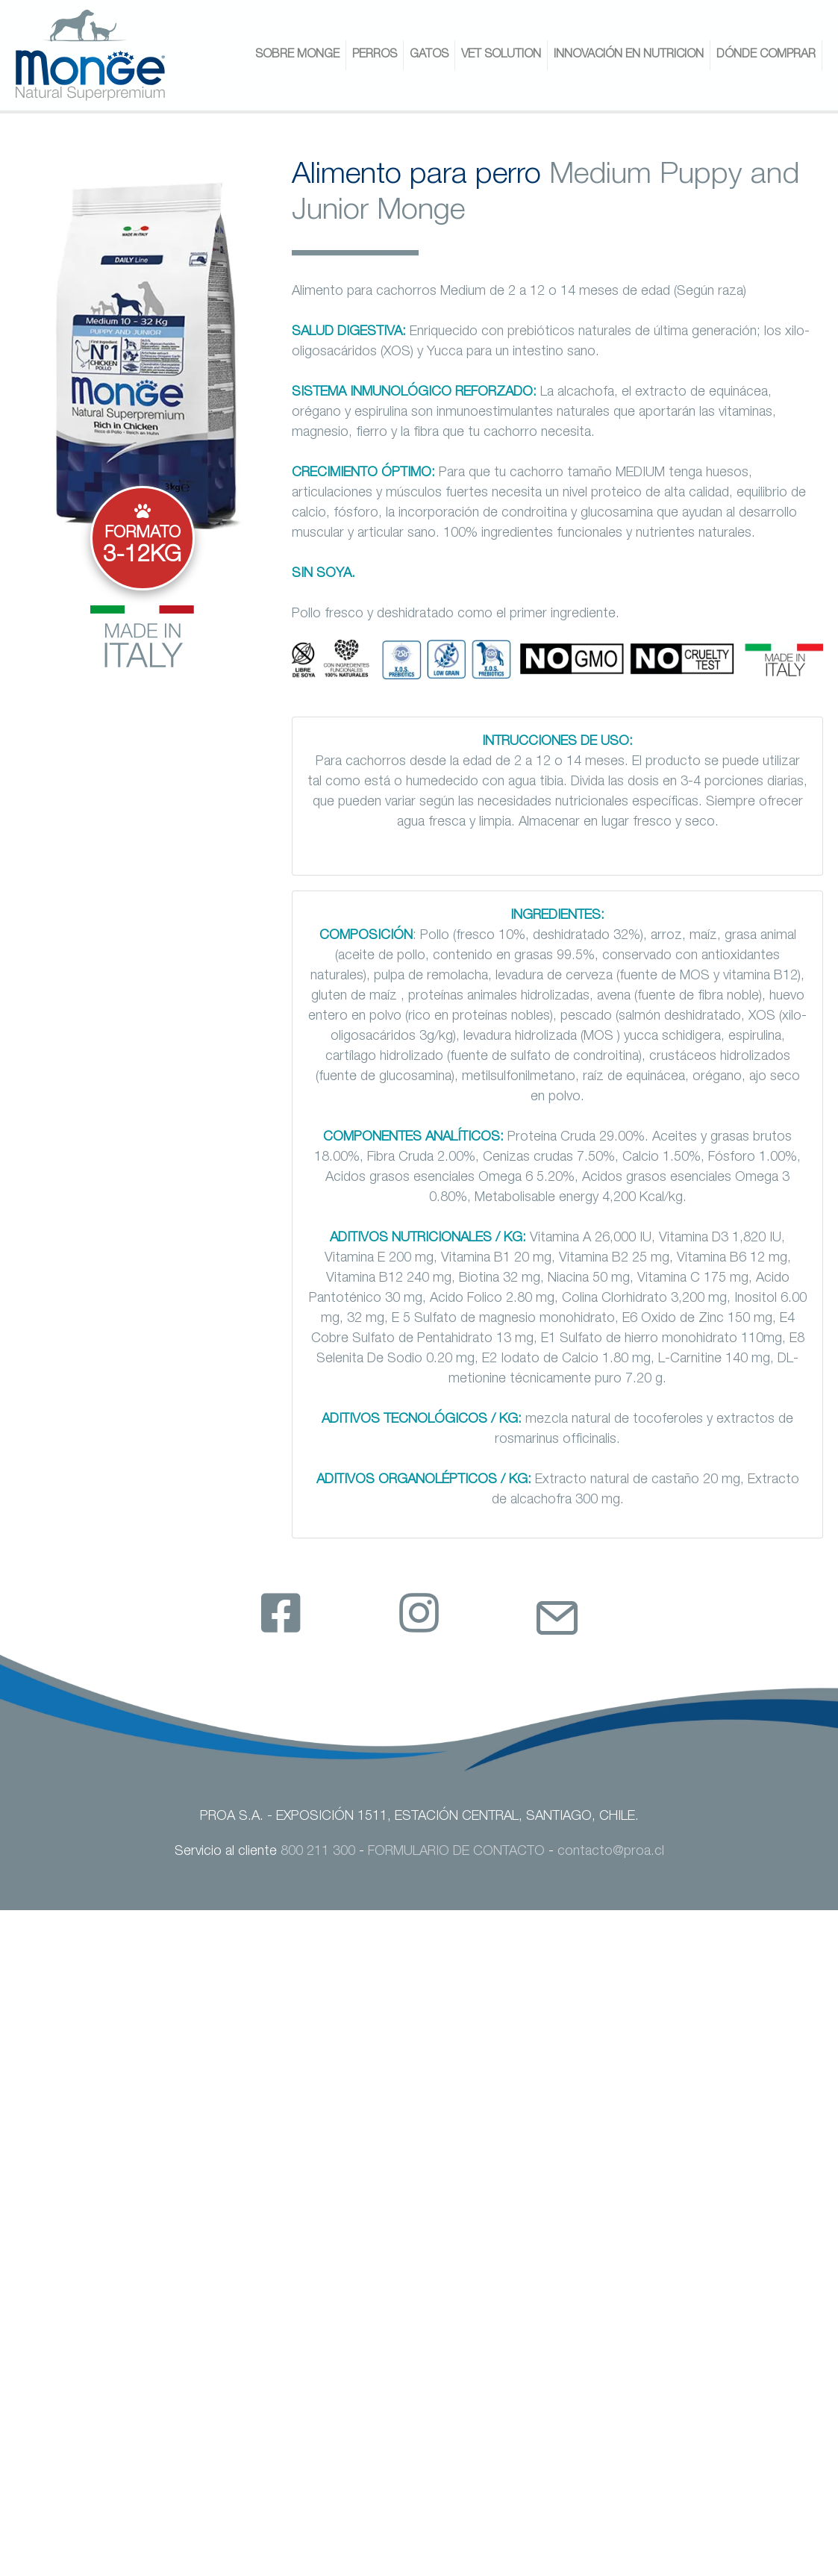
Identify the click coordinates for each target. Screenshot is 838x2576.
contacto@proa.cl (610, 1852)
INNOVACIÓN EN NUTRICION (629, 55)
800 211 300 (318, 1852)
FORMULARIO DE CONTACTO (456, 1852)
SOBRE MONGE (297, 55)
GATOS (429, 55)
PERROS (374, 55)
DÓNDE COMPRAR (766, 55)
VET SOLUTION (501, 55)
